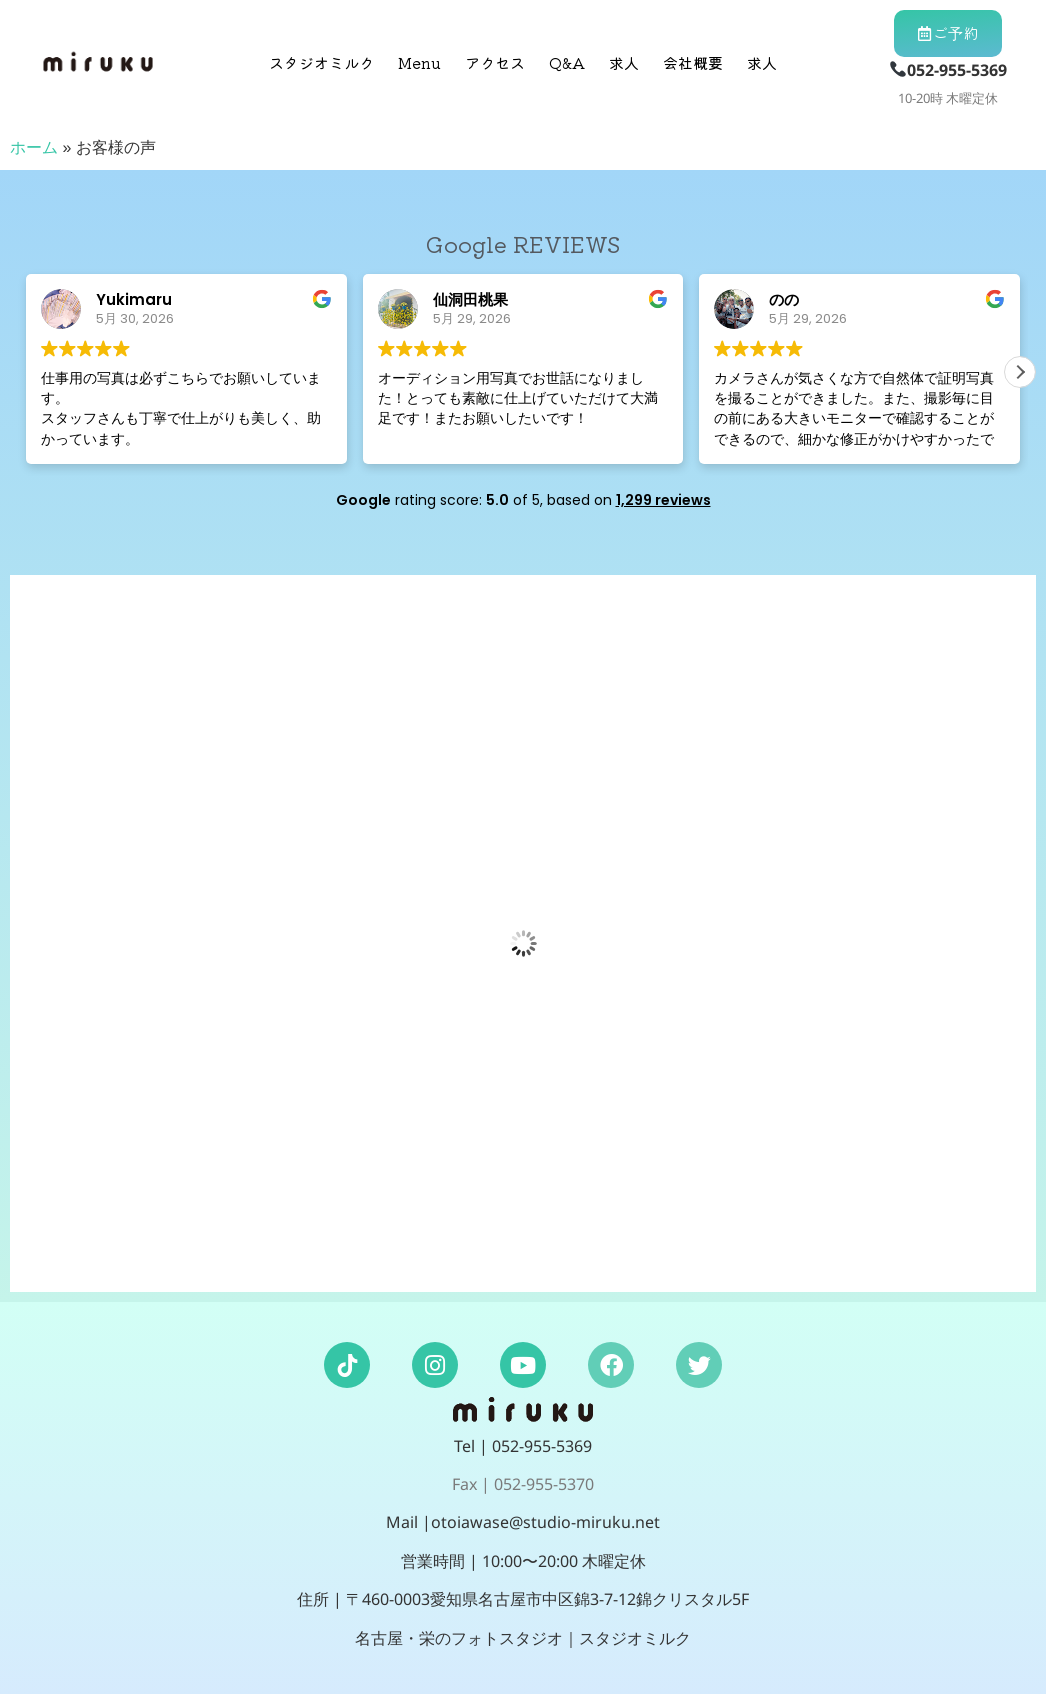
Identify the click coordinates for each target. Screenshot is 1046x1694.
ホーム (34, 147)
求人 (624, 62)
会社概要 (693, 62)
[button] (1020, 372)
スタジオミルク (321, 62)
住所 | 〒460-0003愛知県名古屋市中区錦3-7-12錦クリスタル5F (523, 1599)
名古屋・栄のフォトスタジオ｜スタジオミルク (523, 1638)
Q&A (567, 62)
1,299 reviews (663, 500)
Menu (419, 62)
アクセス (495, 62)
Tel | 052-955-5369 (523, 1446)
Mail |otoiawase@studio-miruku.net (523, 1522)
